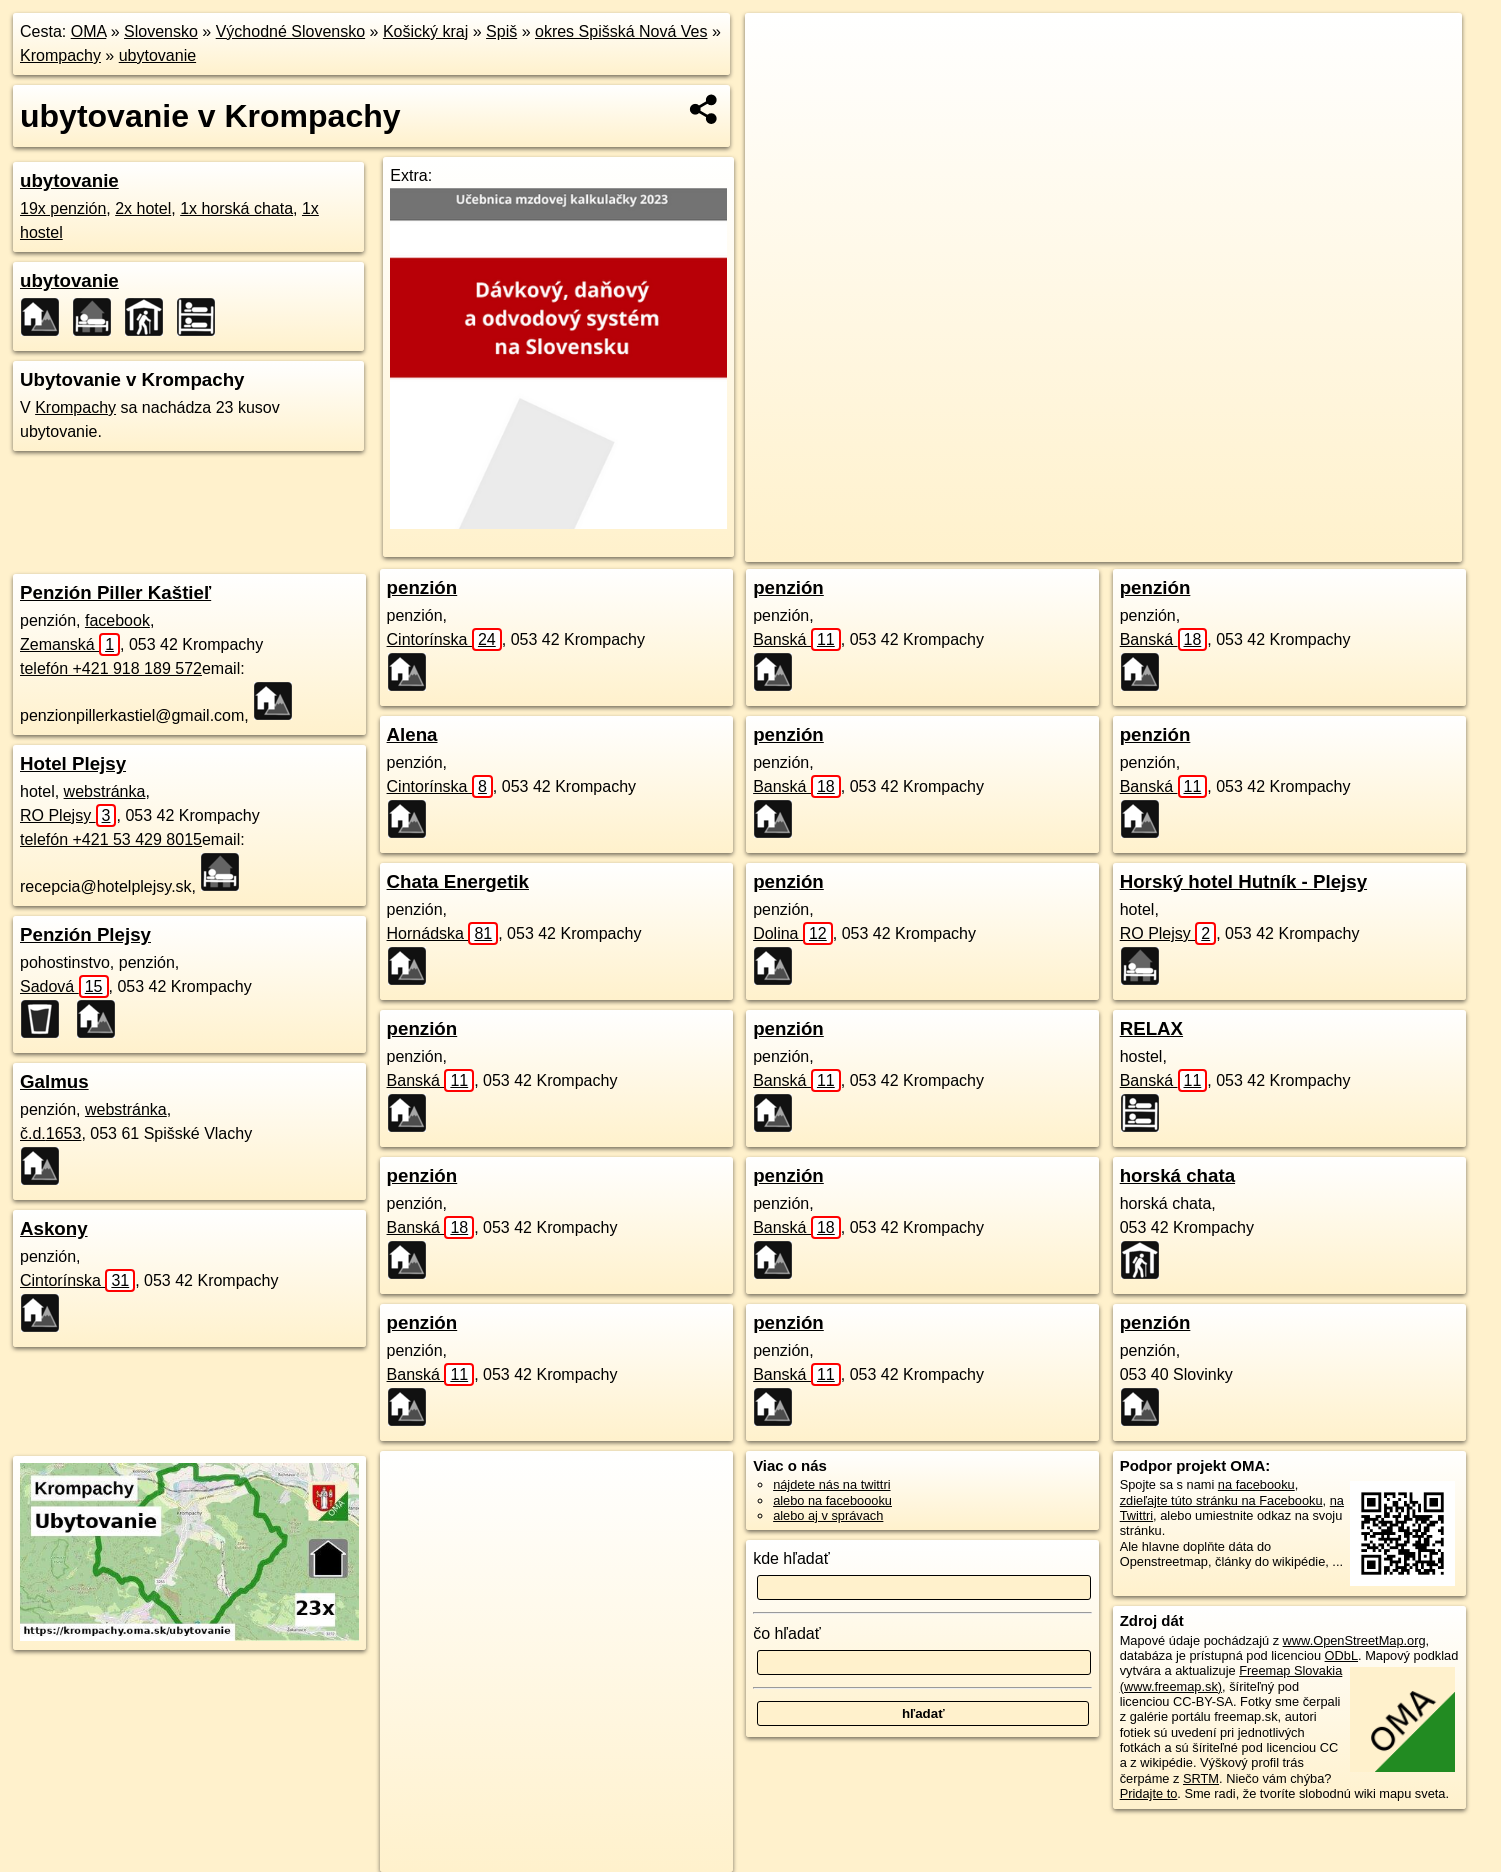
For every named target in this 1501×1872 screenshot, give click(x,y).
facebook (117, 620)
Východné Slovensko (290, 31)
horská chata (1177, 1175)
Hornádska (443, 933)
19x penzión (63, 208)
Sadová (64, 986)
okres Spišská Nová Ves (621, 31)
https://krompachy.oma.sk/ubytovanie (1359, 547)
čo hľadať (787, 1633)
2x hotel (143, 208)
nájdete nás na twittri (831, 1484)
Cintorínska (77, 1280)
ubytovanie (157, 55)
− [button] (779, 78)
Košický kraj (425, 31)
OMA (89, 31)
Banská (431, 1080)
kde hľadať (791, 1558)
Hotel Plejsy (73, 763)
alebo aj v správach (828, 1515)
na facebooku (1256, 1484)
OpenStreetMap (1093, 547)
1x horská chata (236, 208)
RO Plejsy (68, 815)
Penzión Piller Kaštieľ (115, 592)
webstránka (105, 791)
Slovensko (161, 31)
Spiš (501, 31)
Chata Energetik (458, 881)
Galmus (54, 1081)
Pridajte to (1149, 1793)
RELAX (1151, 1028)
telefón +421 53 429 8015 (111, 839)
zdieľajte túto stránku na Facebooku (1221, 1500)
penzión (422, 587)
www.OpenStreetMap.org (1354, 1640)
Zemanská (70, 644)
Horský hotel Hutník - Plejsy (1243, 881)
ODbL (1341, 1655)
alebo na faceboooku (832, 1500)
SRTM (1201, 1778)
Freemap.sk (1196, 547)
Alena (412, 734)
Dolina (793, 933)
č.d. (50, 1133)
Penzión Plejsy (85, 934)
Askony (54, 1228)
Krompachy (60, 55)
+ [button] (779, 47)
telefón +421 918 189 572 (111, 668)
